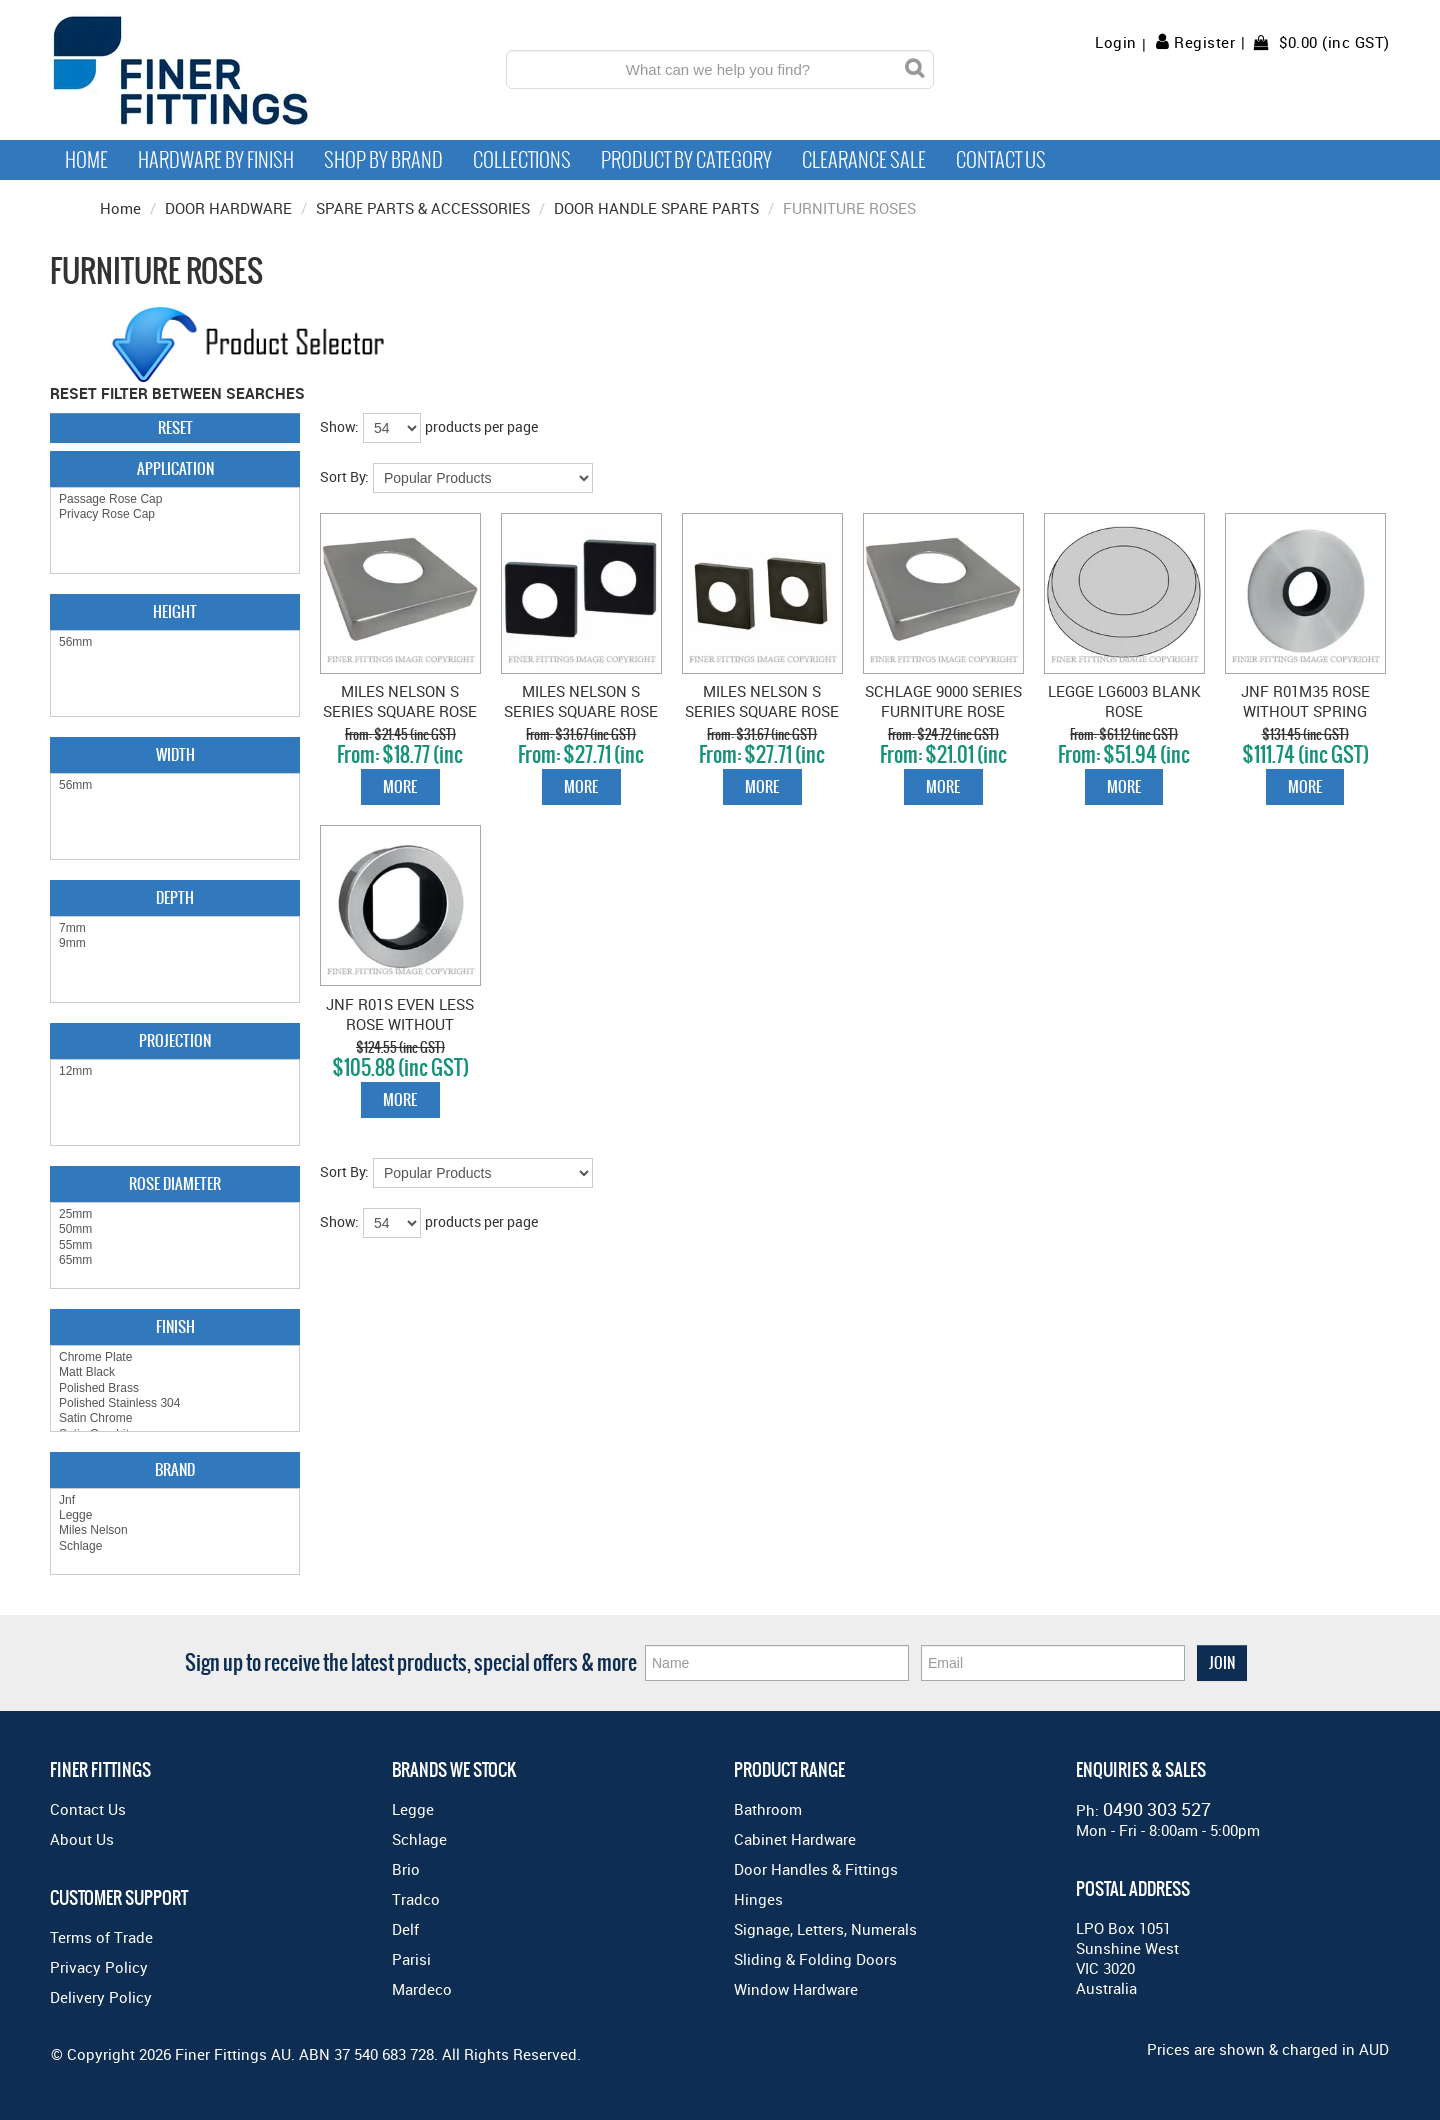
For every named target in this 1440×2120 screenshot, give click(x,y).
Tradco (416, 1899)
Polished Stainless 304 (175, 1403)
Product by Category (686, 160)
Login (1116, 42)
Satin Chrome (175, 1418)
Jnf (175, 1500)
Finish (175, 1326)
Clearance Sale (864, 160)
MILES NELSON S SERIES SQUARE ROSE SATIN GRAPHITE (762, 711)
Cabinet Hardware (795, 1839)
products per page (481, 426)
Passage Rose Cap (175, 499)
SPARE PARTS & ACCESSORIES (423, 208)
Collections (522, 160)
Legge (175, 1515)
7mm (175, 928)
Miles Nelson (175, 1530)
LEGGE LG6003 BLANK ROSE (1124, 701)
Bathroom (768, 1809)
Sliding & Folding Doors (815, 1959)
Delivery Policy (101, 1997)
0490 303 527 (1157, 1809)
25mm (175, 1214)
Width (175, 754)
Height (175, 611)
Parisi (411, 1959)
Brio (406, 1869)
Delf (405, 1929)
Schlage (175, 1546)
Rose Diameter (175, 1183)
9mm (175, 943)
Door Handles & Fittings (816, 1869)
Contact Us (1001, 160)
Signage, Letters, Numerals (825, 1929)
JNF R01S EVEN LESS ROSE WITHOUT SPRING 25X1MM (400, 1024)
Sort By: (344, 476)
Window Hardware (796, 1989)
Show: (339, 426)
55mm (175, 1245)
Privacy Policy (99, 1967)
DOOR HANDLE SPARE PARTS (656, 208)
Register (1204, 42)
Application (175, 468)
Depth (175, 897)
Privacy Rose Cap (175, 514)
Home (86, 160)
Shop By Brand (383, 160)
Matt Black (175, 1372)
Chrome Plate (175, 1357)
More (400, 786)
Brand (175, 1469)
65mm (175, 1260)
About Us (82, 1839)
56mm (175, 642)
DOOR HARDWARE (228, 208)
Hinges (758, 1899)
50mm (175, 1229)
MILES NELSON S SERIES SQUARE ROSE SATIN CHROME (400, 711)
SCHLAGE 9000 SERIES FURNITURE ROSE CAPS (943, 711)
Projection (175, 1040)
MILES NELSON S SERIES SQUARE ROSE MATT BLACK (581, 711)
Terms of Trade (101, 1937)
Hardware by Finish (216, 160)
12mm (175, 1071)
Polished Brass (175, 1388)
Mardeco (422, 1989)
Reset (175, 427)
